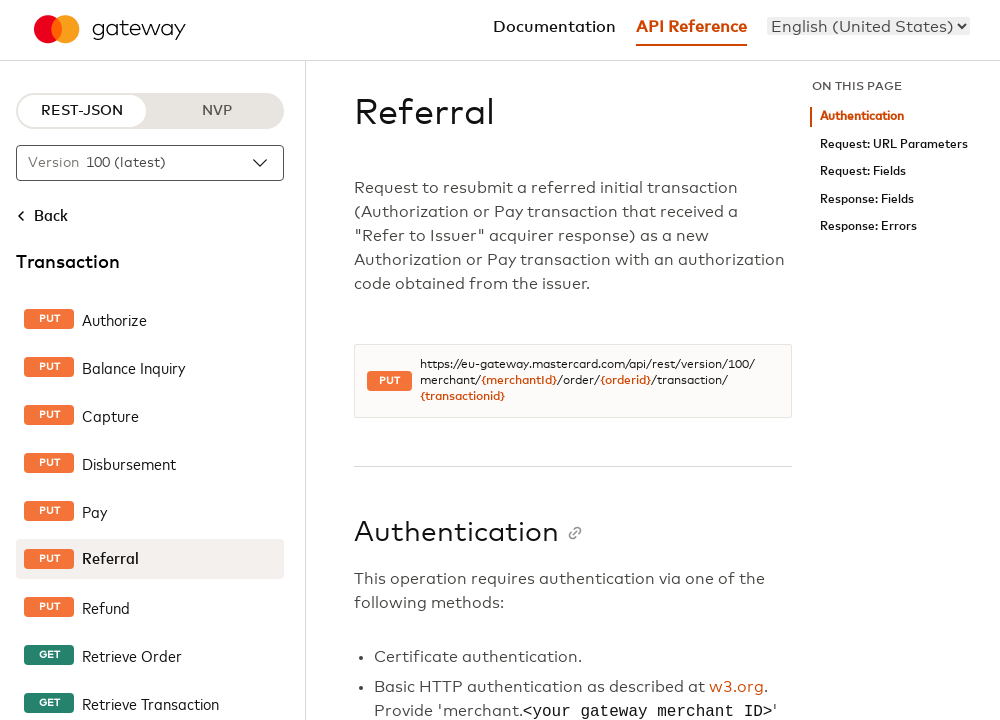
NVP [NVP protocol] (217, 111)
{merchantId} (519, 381)
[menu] (868, 26)
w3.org (736, 687)
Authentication (862, 116)
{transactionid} (462, 397)
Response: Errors (868, 226)
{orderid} (625, 381)
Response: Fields (867, 199)
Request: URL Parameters (894, 144)
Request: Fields (863, 171)
